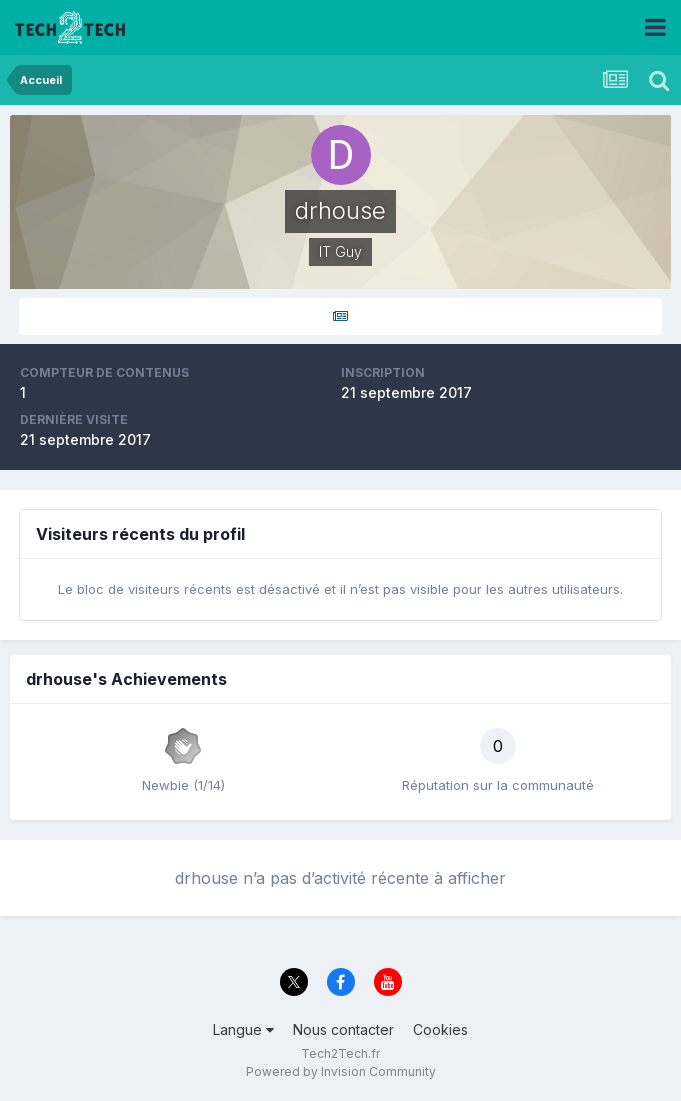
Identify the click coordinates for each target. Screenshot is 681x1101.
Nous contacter (343, 1029)
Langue (243, 1029)
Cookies (440, 1029)
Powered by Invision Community (341, 1071)
